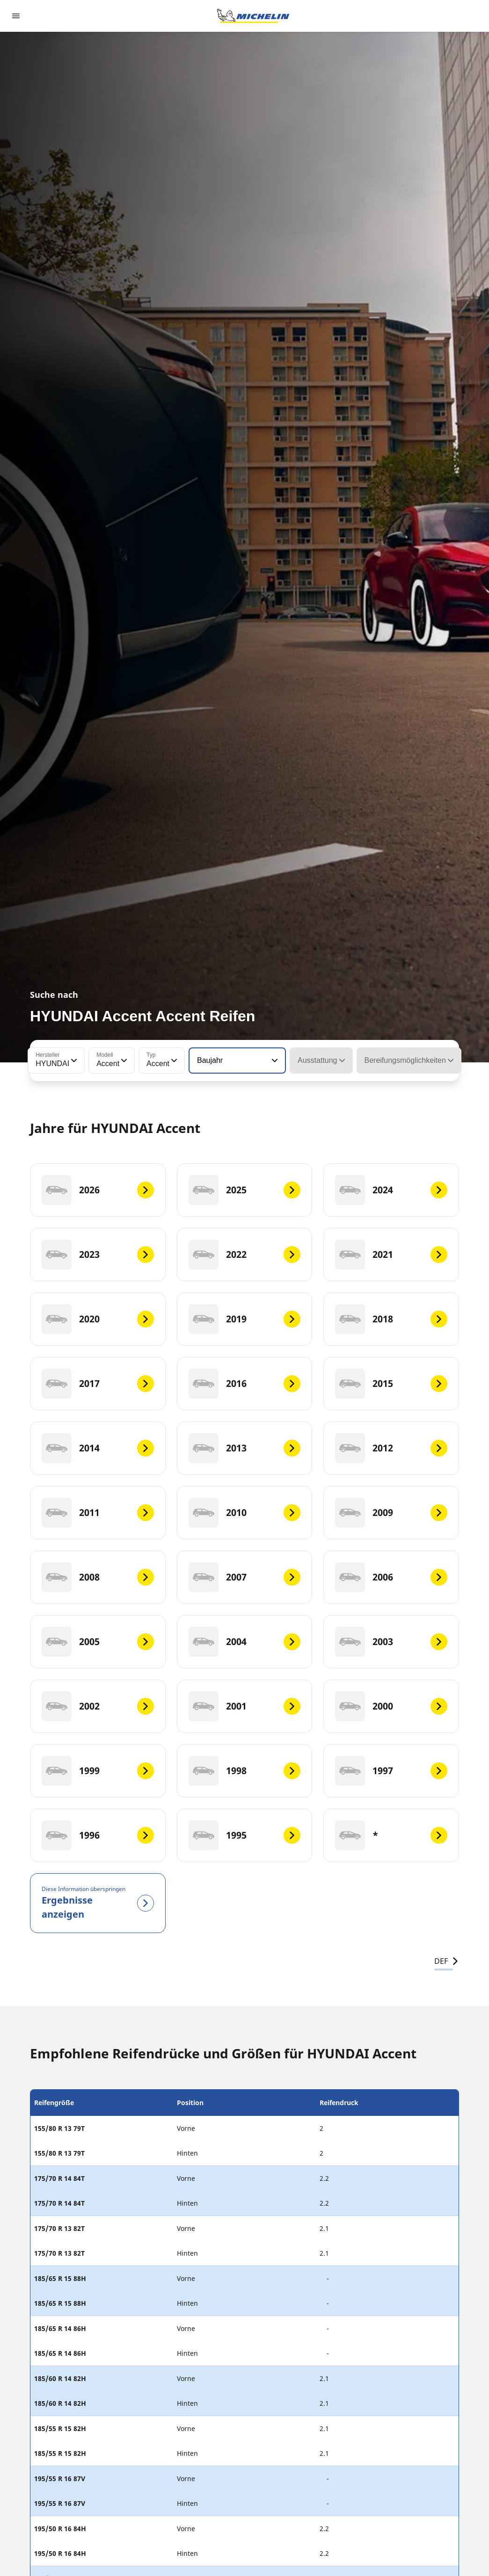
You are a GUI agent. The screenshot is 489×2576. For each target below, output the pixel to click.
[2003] (391, 1641)
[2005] (98, 1641)
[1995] (245, 1835)
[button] (73, 1060)
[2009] (391, 1512)
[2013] (245, 1448)
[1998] (245, 1770)
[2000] (391, 1706)
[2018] (391, 1319)
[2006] (391, 1577)
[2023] (98, 1254)
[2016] (245, 1383)
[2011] (98, 1512)
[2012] (391, 1448)
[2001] (245, 1706)
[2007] (245, 1577)
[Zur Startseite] (253, 15)
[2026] (98, 1190)
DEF (446, 1961)
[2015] (391, 1383)
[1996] (98, 1835)
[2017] (98, 1383)
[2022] (245, 1254)
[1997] (391, 1770)
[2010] (245, 1512)
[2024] (391, 1190)
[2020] (98, 1319)
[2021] (391, 1254)
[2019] (245, 1319)
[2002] (98, 1706)
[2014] (98, 1448)
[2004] (245, 1641)
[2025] (245, 1190)
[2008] (98, 1577)
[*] (391, 1835)
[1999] (98, 1770)
